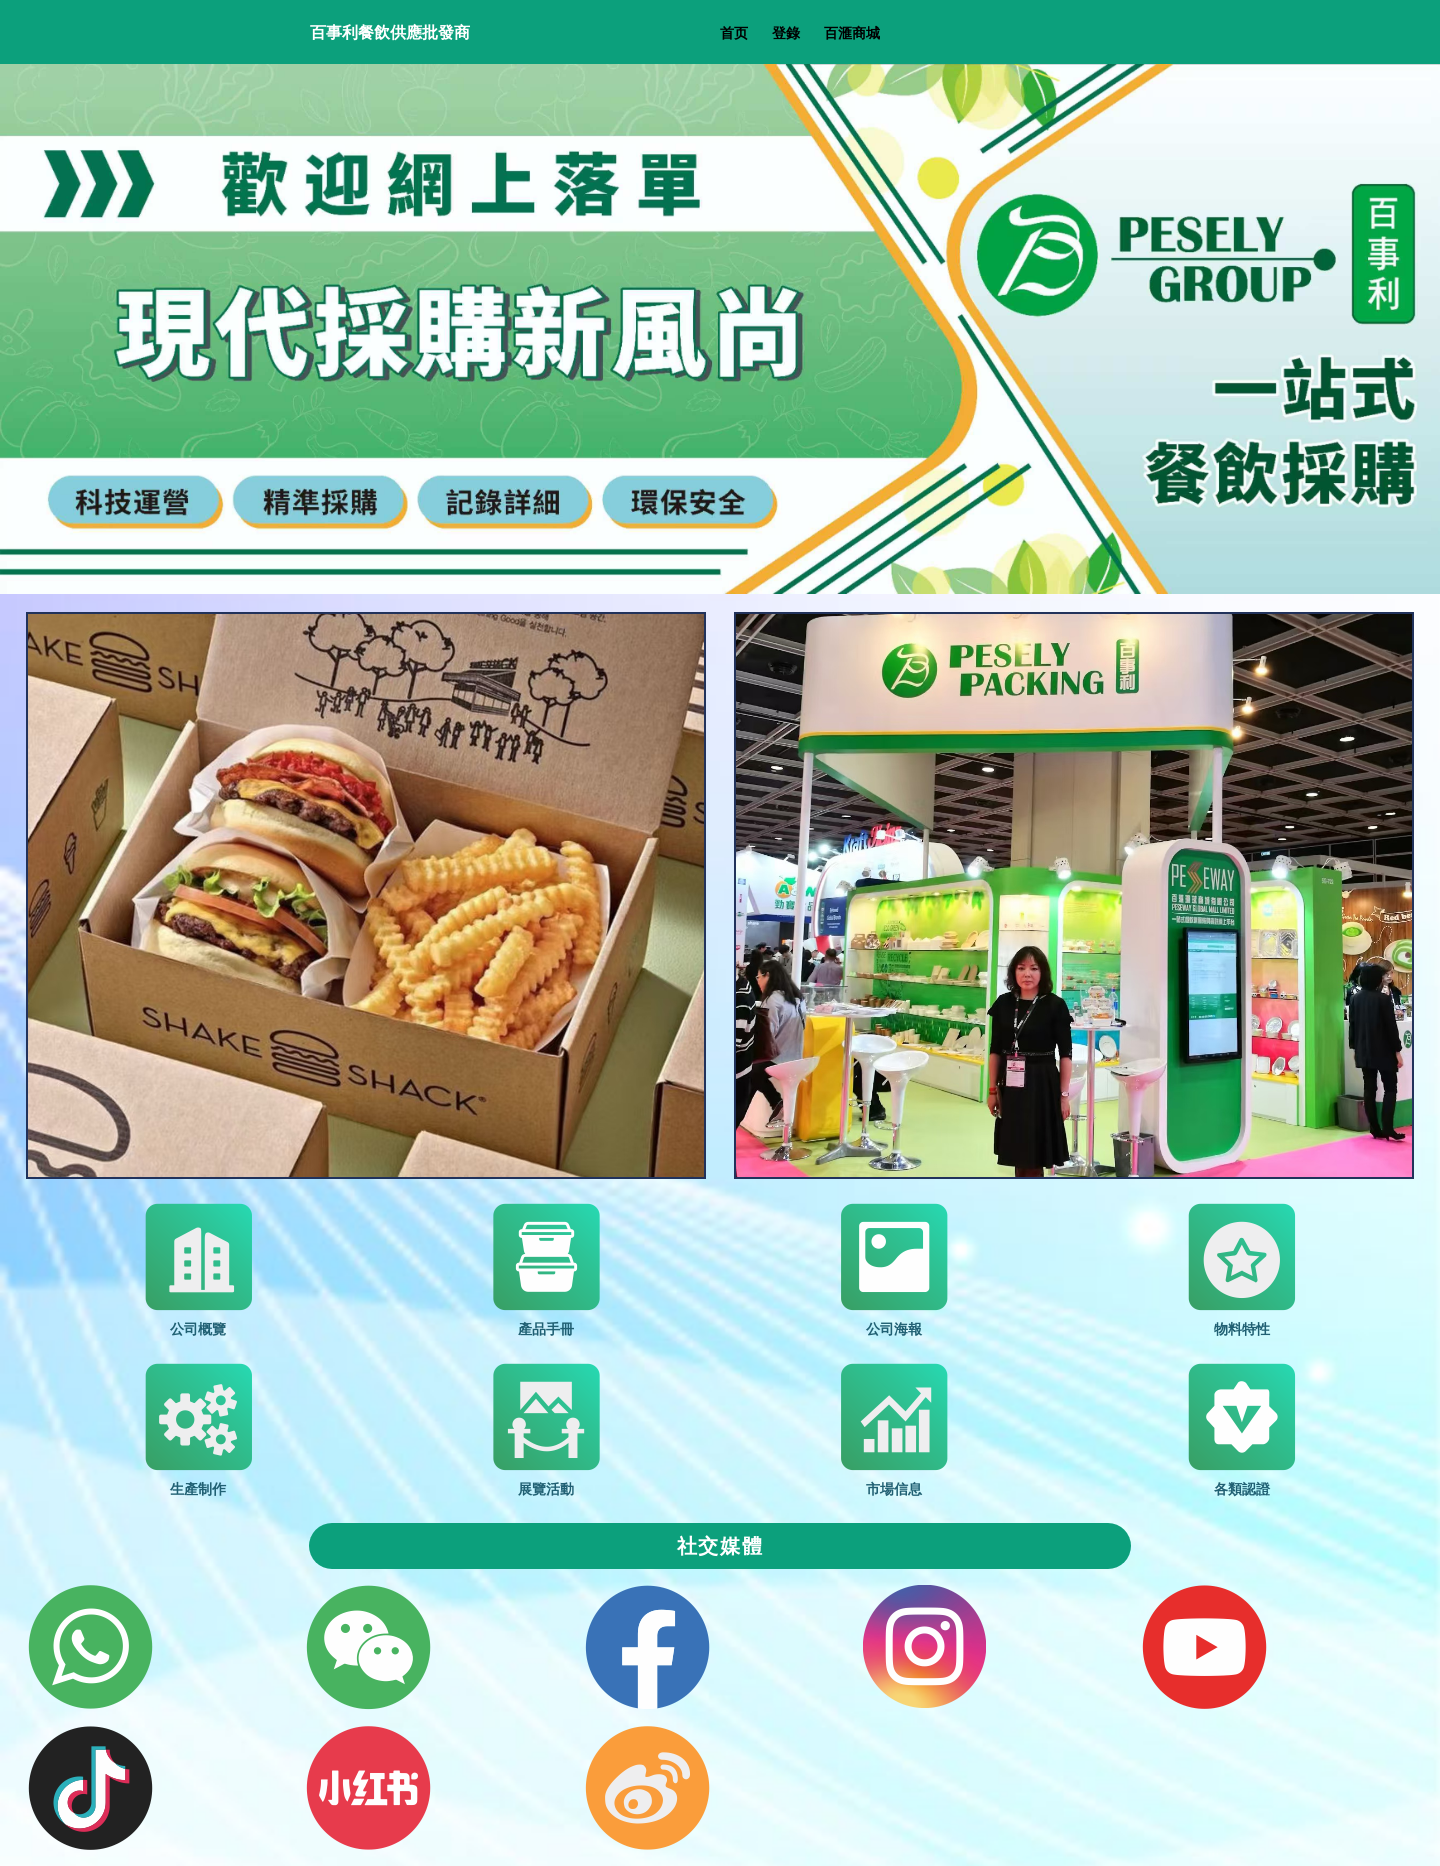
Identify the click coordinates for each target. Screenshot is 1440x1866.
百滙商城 (852, 32)
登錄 (786, 32)
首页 (734, 32)
